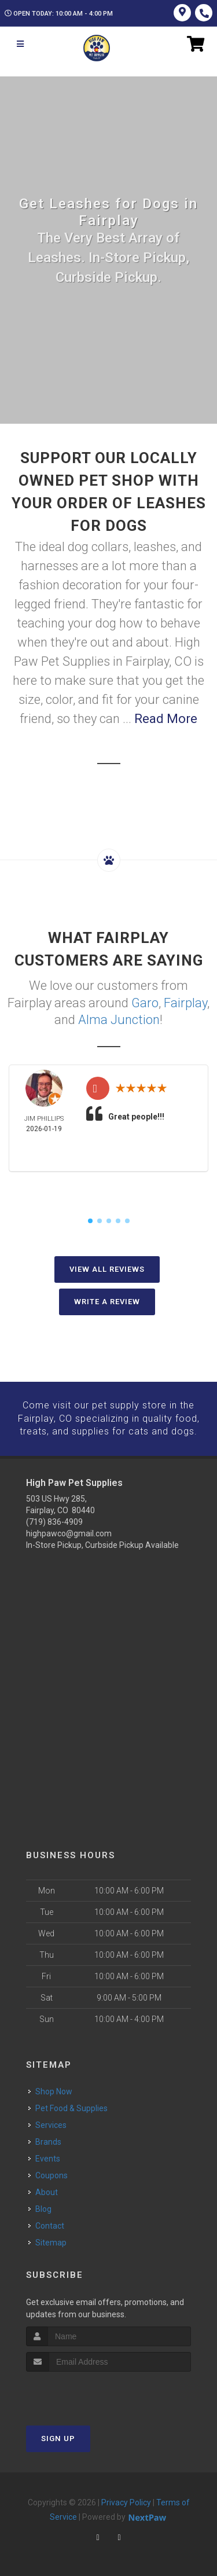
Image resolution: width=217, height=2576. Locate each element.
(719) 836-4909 (54, 1520)
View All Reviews (107, 1268)
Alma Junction (119, 1018)
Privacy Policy (126, 2500)
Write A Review (107, 1300)
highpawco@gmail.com (69, 1531)
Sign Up (58, 2436)
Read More (165, 718)
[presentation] (87, 2391)
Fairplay (185, 1002)
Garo (145, 1002)
